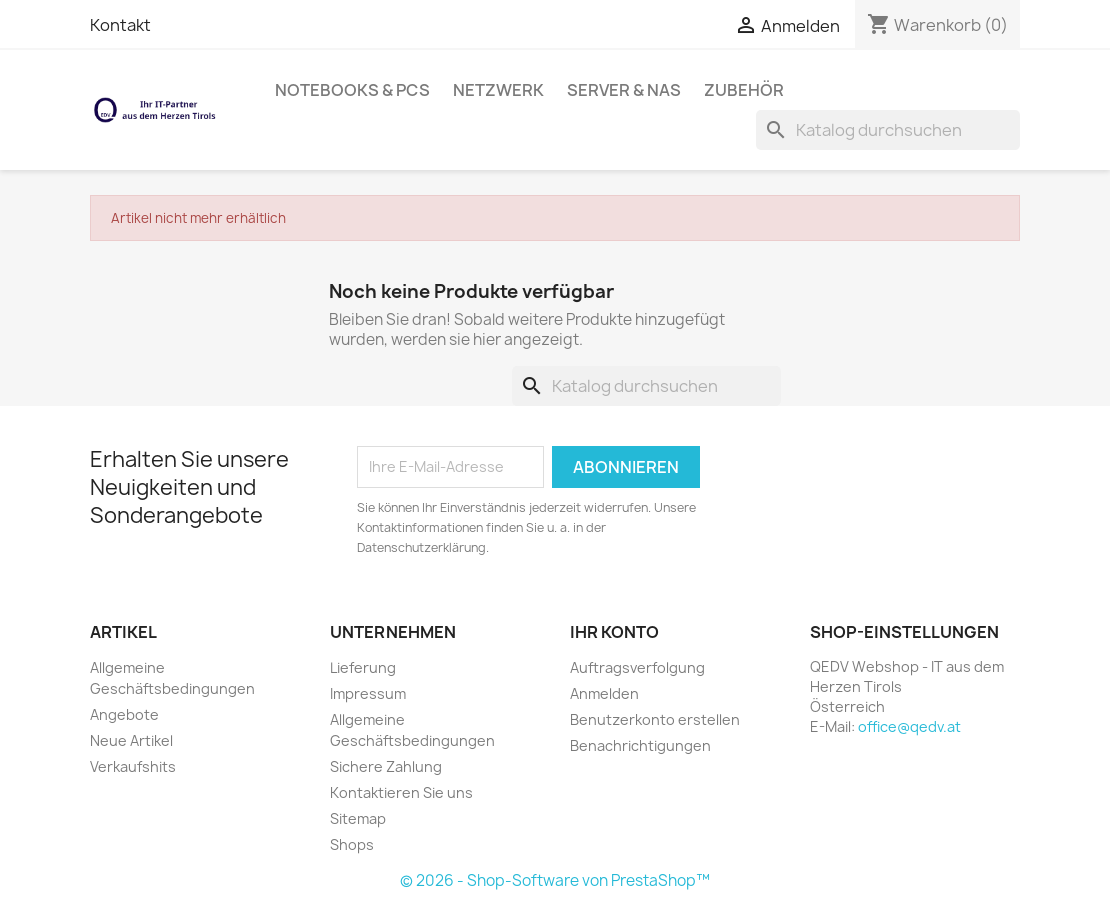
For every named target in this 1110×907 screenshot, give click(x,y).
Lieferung (363, 667)
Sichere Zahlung (386, 766)
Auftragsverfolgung (637, 667)
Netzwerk (498, 90)
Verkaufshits (133, 766)
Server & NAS (624, 90)
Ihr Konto (614, 632)
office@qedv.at (909, 726)
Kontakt (120, 25)
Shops (352, 844)
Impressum (368, 693)
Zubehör (744, 90)
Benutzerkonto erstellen (655, 719)
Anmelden (604, 693)
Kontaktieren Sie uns (401, 792)
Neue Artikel (131, 740)
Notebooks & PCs (352, 90)
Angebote (124, 714)
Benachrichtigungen (640, 745)
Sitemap (358, 818)
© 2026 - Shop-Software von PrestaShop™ (555, 880)
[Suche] (888, 130)
